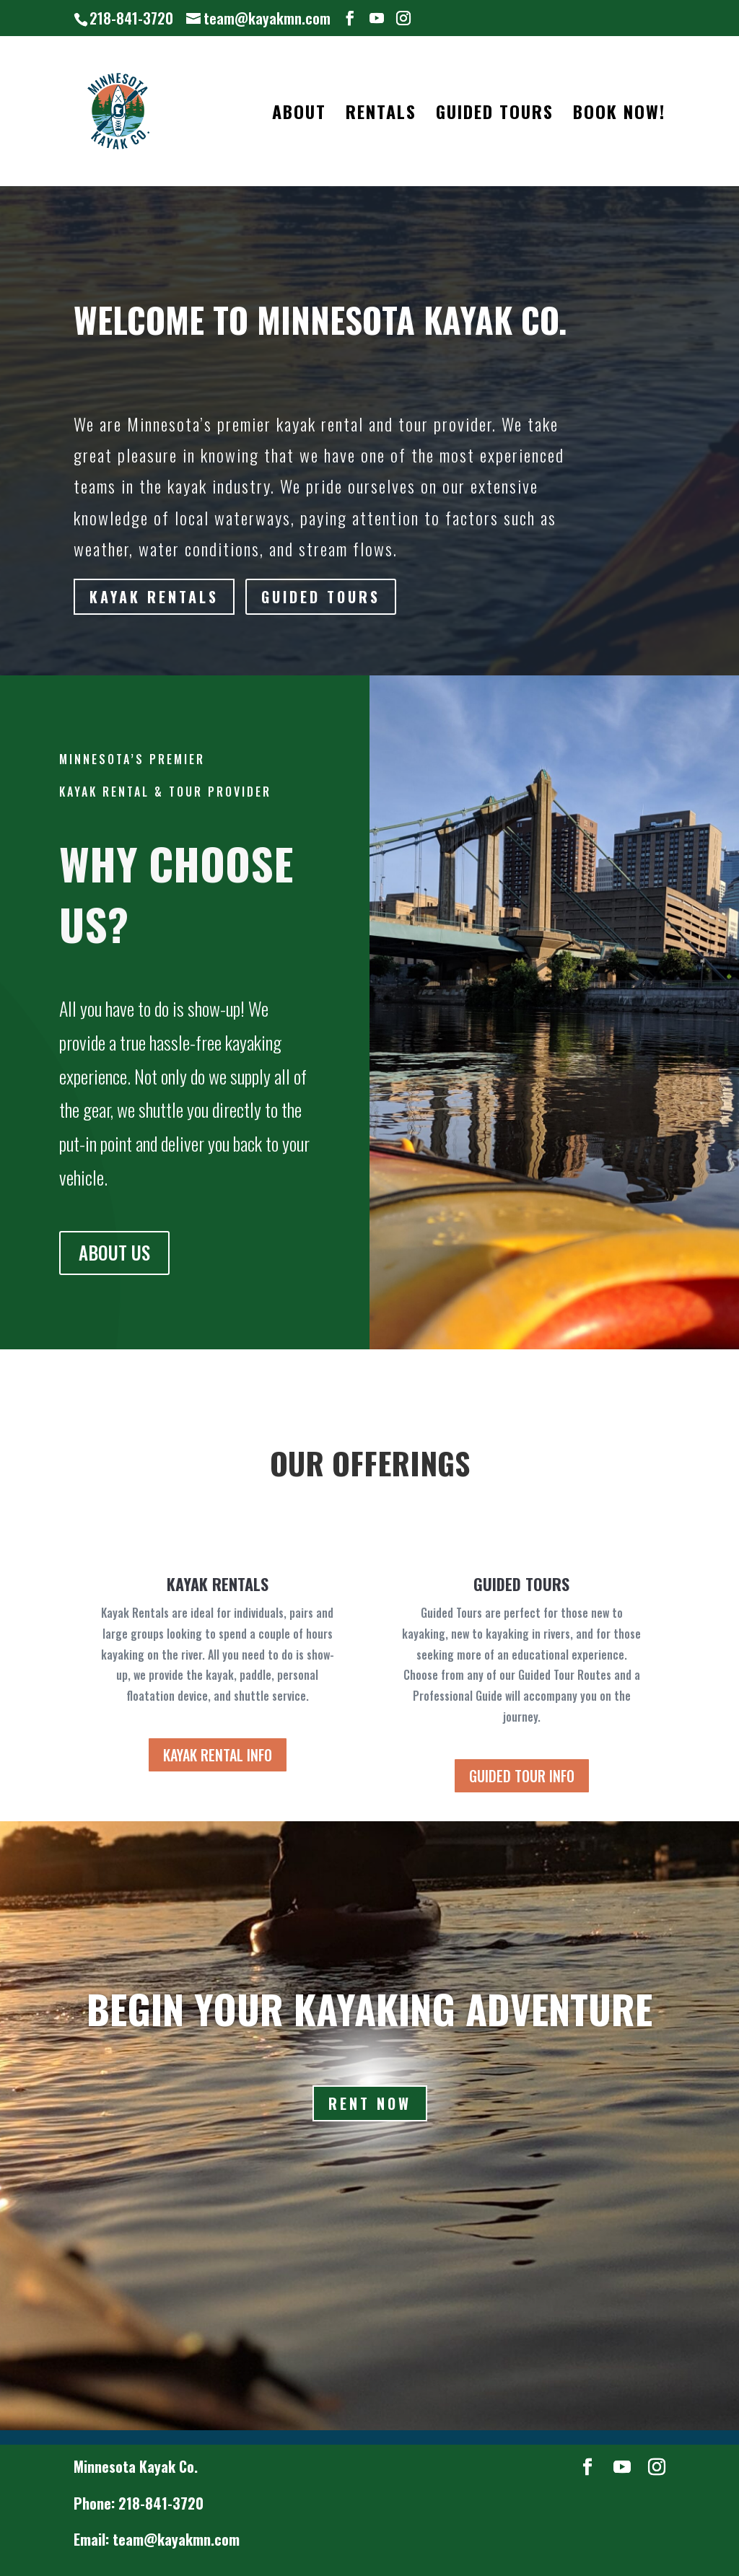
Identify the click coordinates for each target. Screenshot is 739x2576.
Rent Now (369, 2103)
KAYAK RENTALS (156, 597)
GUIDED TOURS (495, 115)
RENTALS (381, 115)
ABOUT (299, 115)
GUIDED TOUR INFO (521, 1776)
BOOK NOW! (619, 115)
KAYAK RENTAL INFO (217, 1755)
